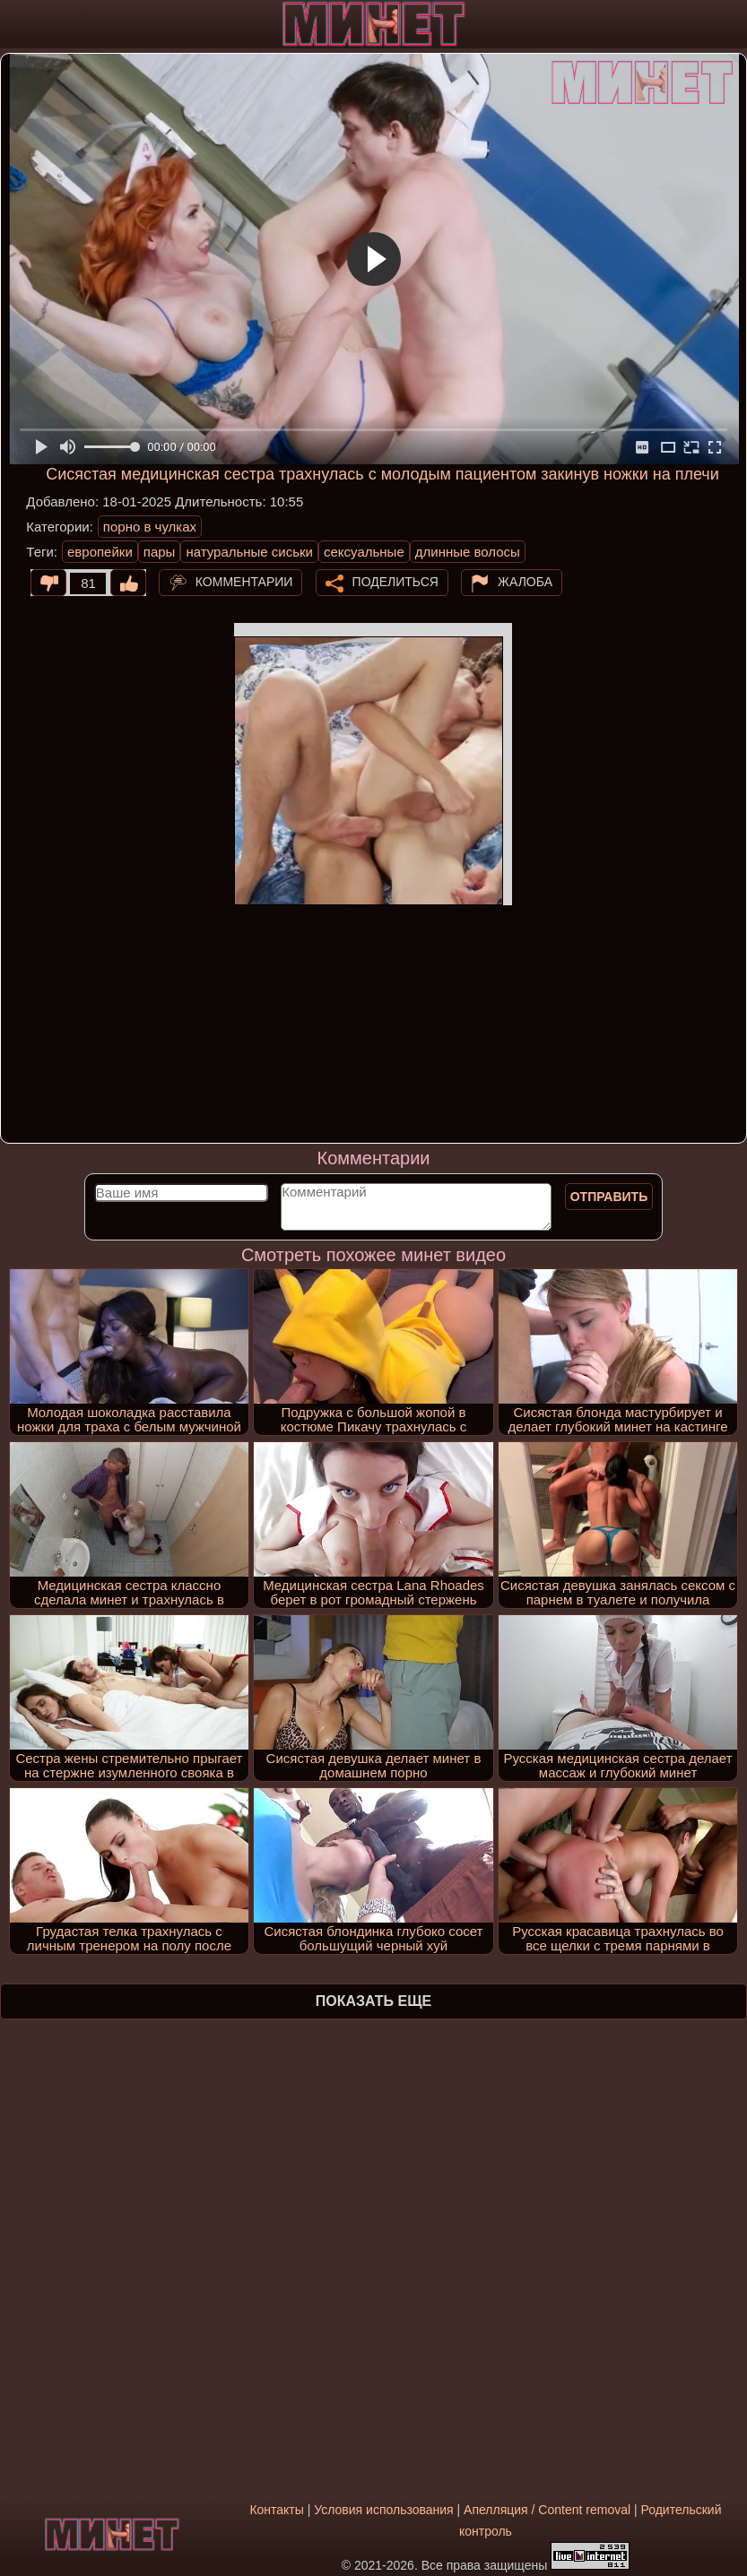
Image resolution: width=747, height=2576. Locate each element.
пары (159, 551)
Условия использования (383, 2510)
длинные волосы (467, 551)
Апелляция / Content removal (547, 2510)
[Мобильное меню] (16, 24)
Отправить (609, 1196)
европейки (100, 551)
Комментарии (244, 582)
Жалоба (525, 582)
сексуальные (364, 551)
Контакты (276, 2510)
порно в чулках (149, 526)
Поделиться (395, 582)
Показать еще (373, 2001)
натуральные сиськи (249, 551)
